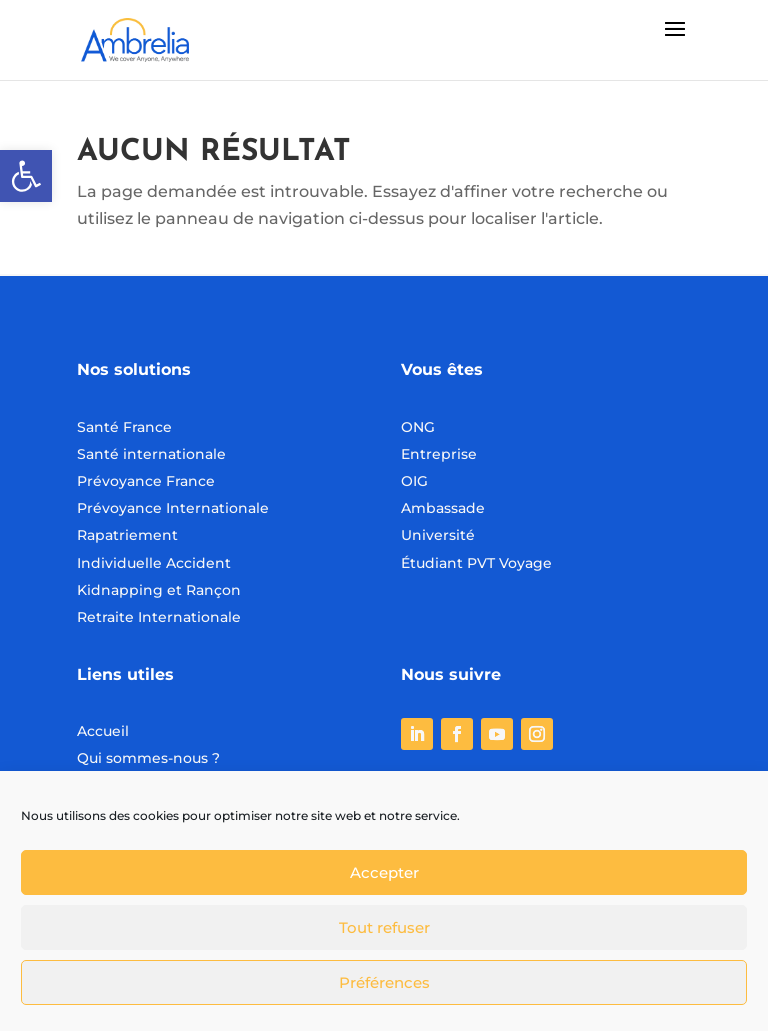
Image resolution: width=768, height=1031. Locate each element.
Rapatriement (127, 535)
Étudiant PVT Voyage (476, 563)
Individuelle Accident (154, 563)
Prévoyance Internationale (173, 508)
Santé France (124, 427)
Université (438, 535)
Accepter (384, 872)
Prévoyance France (148, 481)
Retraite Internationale (159, 617)
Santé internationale (151, 454)
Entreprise (439, 454)
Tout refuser (384, 927)
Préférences (384, 982)
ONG (418, 427)
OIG (414, 481)
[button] (26, 176)
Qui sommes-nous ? (148, 758)
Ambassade (443, 508)
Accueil (103, 731)
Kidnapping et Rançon (159, 590)
